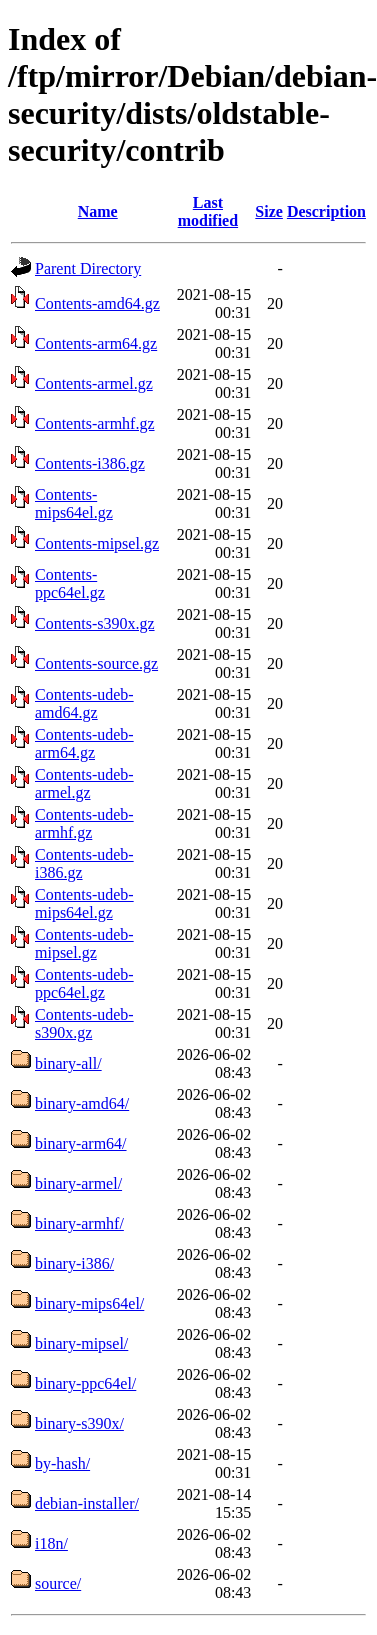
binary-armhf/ (79, 1223)
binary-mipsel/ (81, 1343)
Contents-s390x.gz (95, 623)
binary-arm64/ (81, 1143)
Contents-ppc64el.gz (70, 583)
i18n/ (51, 1543)
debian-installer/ (87, 1503)
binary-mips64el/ (89, 1303)
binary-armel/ (78, 1183)
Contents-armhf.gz (95, 423)
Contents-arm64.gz (96, 343)
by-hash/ (62, 1463)
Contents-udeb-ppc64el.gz (84, 983)
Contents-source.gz (96, 663)
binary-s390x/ (79, 1423)
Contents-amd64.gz (97, 303)
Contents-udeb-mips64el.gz (84, 903)
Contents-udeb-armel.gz (84, 783)
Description (326, 211)
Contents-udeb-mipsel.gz (84, 943)
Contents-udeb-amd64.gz (84, 703)
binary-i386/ (74, 1263)
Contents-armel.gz (94, 383)
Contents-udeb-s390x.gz (84, 1023)
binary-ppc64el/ (85, 1383)
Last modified (208, 211)
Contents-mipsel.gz (97, 543)
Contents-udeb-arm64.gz (84, 743)
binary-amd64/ (82, 1103)
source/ (58, 1583)
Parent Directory (88, 268)
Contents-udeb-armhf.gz (84, 823)
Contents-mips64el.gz (74, 503)
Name (98, 211)
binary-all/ (68, 1063)
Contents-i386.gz (90, 463)
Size (269, 211)
